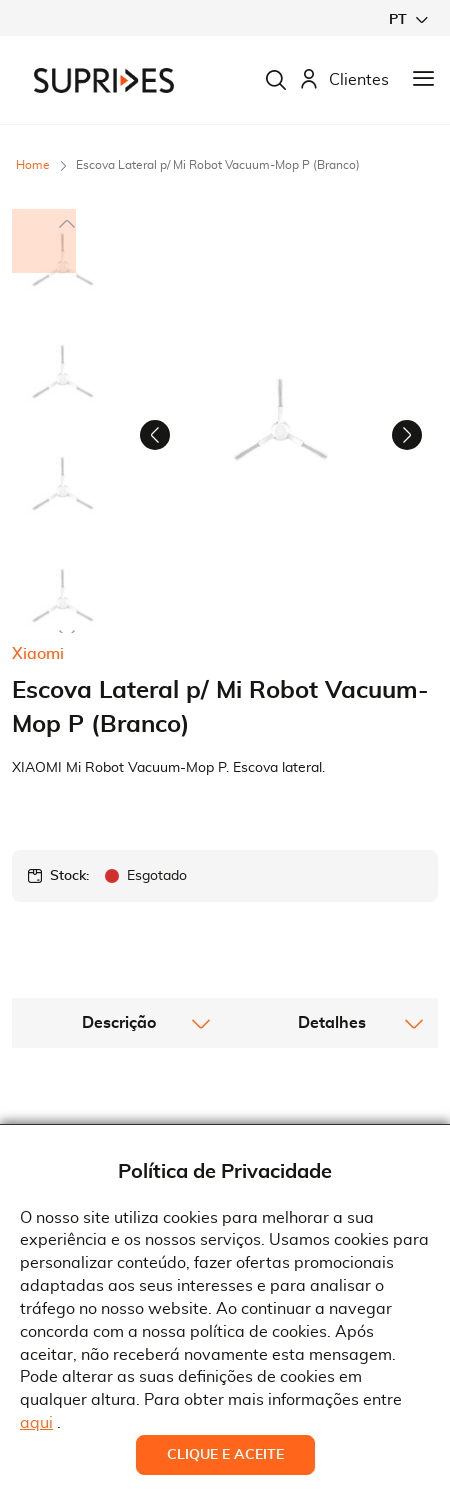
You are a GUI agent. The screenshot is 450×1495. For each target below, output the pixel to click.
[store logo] (104, 80)
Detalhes (332, 1113)
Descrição (119, 1113)
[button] (408, 19)
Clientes (344, 80)
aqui (36, 1423)
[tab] (118, 1113)
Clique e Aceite (225, 1455)
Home (33, 165)
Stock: (69, 966)
